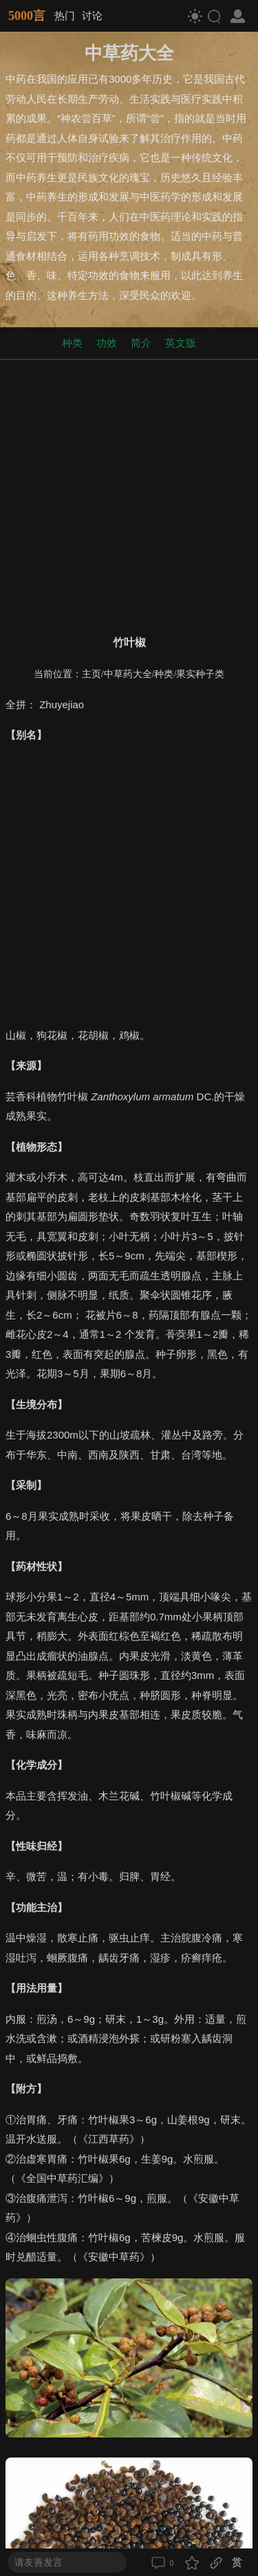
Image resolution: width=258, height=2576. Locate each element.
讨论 (92, 15)
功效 (106, 343)
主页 (91, 674)
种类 (72, 343)
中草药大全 (128, 674)
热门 (64, 15)
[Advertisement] (129, 494)
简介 (141, 343)
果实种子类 (200, 674)
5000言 (26, 16)
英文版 (180, 343)
